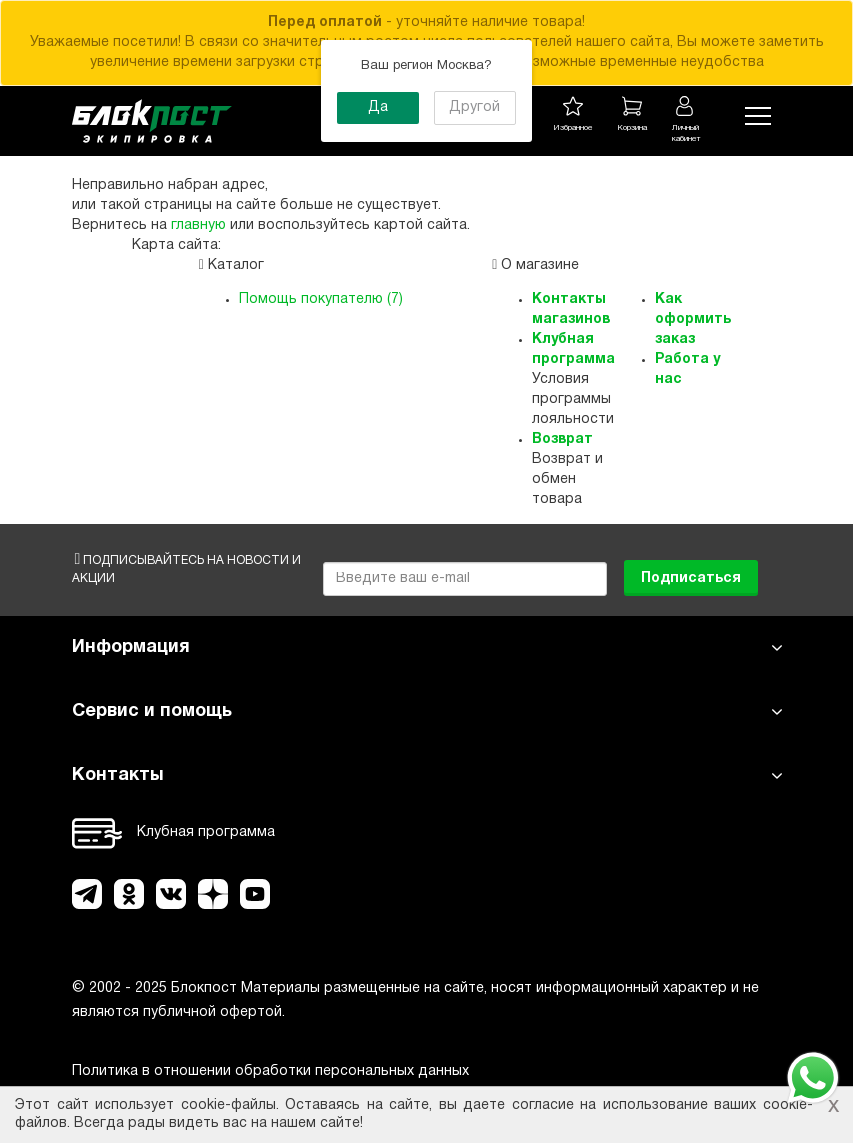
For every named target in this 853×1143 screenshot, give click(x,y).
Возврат (562, 439)
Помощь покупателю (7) (321, 299)
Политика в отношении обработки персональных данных (270, 1071)
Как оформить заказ (693, 319)
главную (198, 225)
